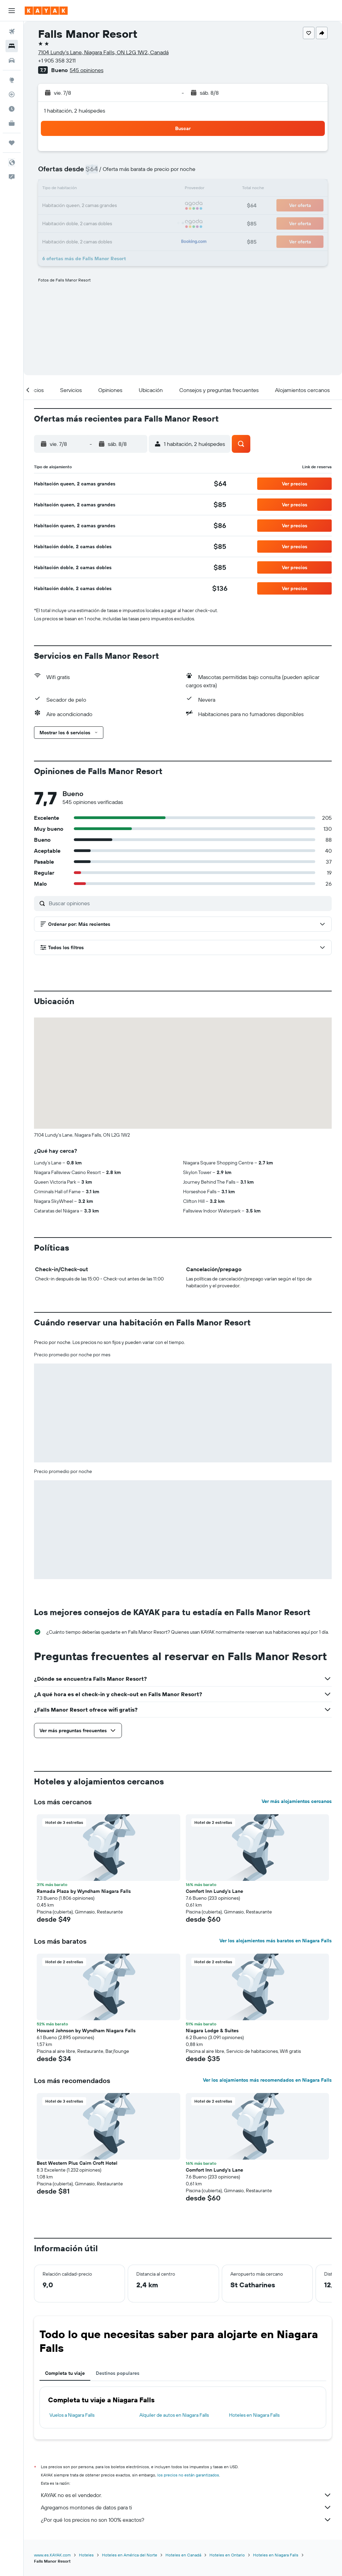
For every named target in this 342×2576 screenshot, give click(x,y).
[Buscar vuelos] (12, 31)
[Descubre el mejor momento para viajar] (12, 109)
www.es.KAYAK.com (52, 2554)
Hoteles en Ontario (227, 2554)
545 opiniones (86, 70)
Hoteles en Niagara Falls (254, 2415)
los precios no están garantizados (188, 2474)
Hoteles (86, 2554)
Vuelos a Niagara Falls (71, 2415)
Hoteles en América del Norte (129, 2554)
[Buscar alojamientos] (12, 46)
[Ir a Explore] (12, 80)
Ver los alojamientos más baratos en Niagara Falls (275, 1940)
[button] (11, 10)
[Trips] (12, 143)
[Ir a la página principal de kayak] (46, 11)
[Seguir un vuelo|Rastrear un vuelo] (12, 94)
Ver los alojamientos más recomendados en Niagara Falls (267, 2080)
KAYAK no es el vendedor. (186, 2495)
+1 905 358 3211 (57, 60)
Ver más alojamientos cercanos (297, 1801)
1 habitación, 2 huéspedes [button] (74, 110)
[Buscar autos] (12, 60)
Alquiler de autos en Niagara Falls (174, 2415)
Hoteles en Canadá (183, 2554)
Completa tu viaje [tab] (65, 2373)
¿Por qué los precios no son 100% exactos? (186, 2520)
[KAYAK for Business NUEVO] (12, 123)
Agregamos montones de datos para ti (186, 2507)
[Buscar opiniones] (188, 903)
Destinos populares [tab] (117, 2373)
